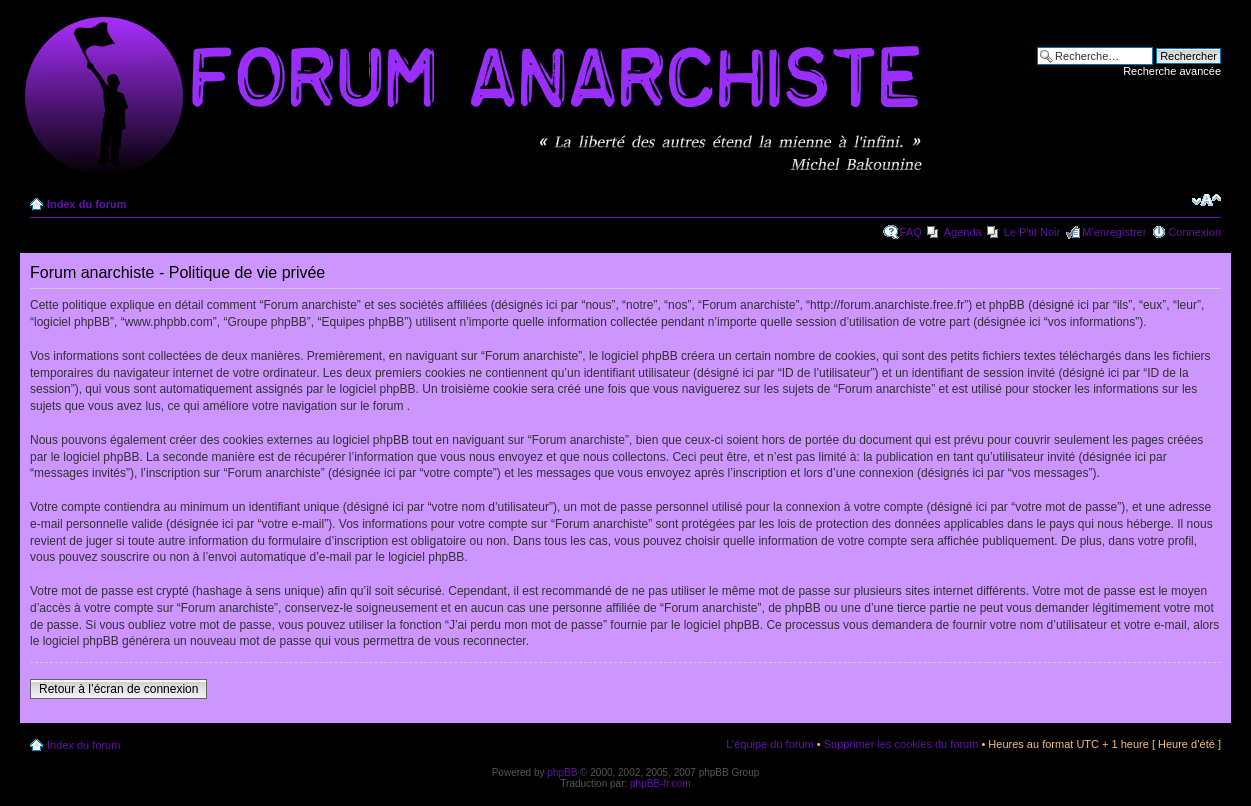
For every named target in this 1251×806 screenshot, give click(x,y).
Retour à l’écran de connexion (118, 689)
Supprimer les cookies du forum (901, 744)
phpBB (562, 772)
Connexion (1194, 232)
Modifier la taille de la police (1206, 200)
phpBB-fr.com (660, 783)
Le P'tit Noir (1032, 232)
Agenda (963, 232)
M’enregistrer (1114, 232)
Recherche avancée (1172, 71)
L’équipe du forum (769, 744)
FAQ (911, 232)
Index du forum (86, 204)
